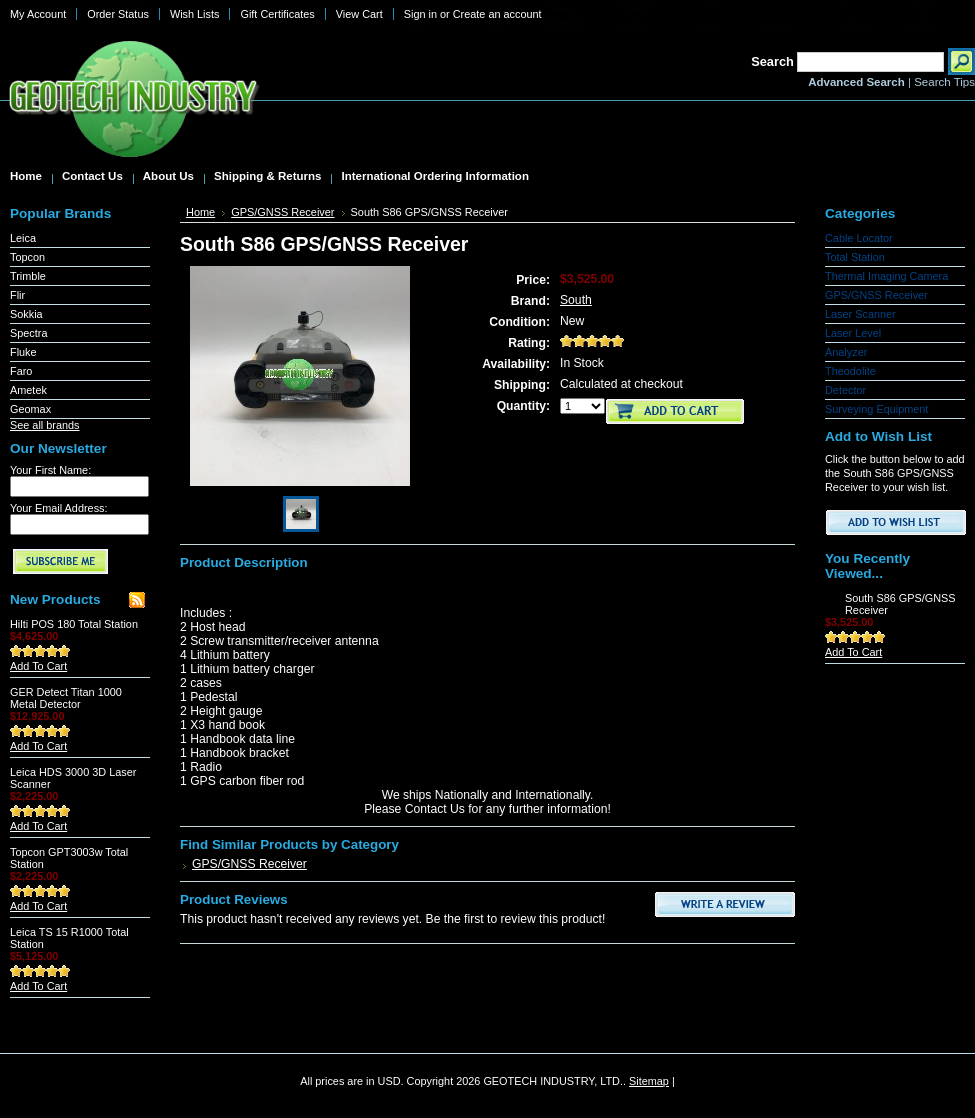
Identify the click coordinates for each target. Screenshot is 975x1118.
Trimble (28, 276)
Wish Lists (195, 14)
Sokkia (26, 314)
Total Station (855, 257)
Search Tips (944, 82)
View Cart (359, 14)
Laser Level (853, 333)
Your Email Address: (59, 508)
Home (200, 212)
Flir (17, 295)
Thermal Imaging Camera (886, 276)
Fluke (23, 352)
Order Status (118, 14)
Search (772, 61)
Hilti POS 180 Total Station (74, 624)
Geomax (30, 409)
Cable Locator (859, 238)
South (576, 300)
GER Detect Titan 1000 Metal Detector (66, 698)
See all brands (45, 425)
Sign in (420, 14)
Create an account (497, 14)
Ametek (28, 390)
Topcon (27, 257)
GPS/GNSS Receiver (282, 212)
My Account (38, 14)
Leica (23, 238)
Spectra (28, 333)
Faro (21, 371)
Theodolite (850, 371)
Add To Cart (38, 666)
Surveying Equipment (876, 409)
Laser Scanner (860, 314)
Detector (845, 390)
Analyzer (846, 352)
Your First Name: (50, 470)
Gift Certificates (277, 14)
